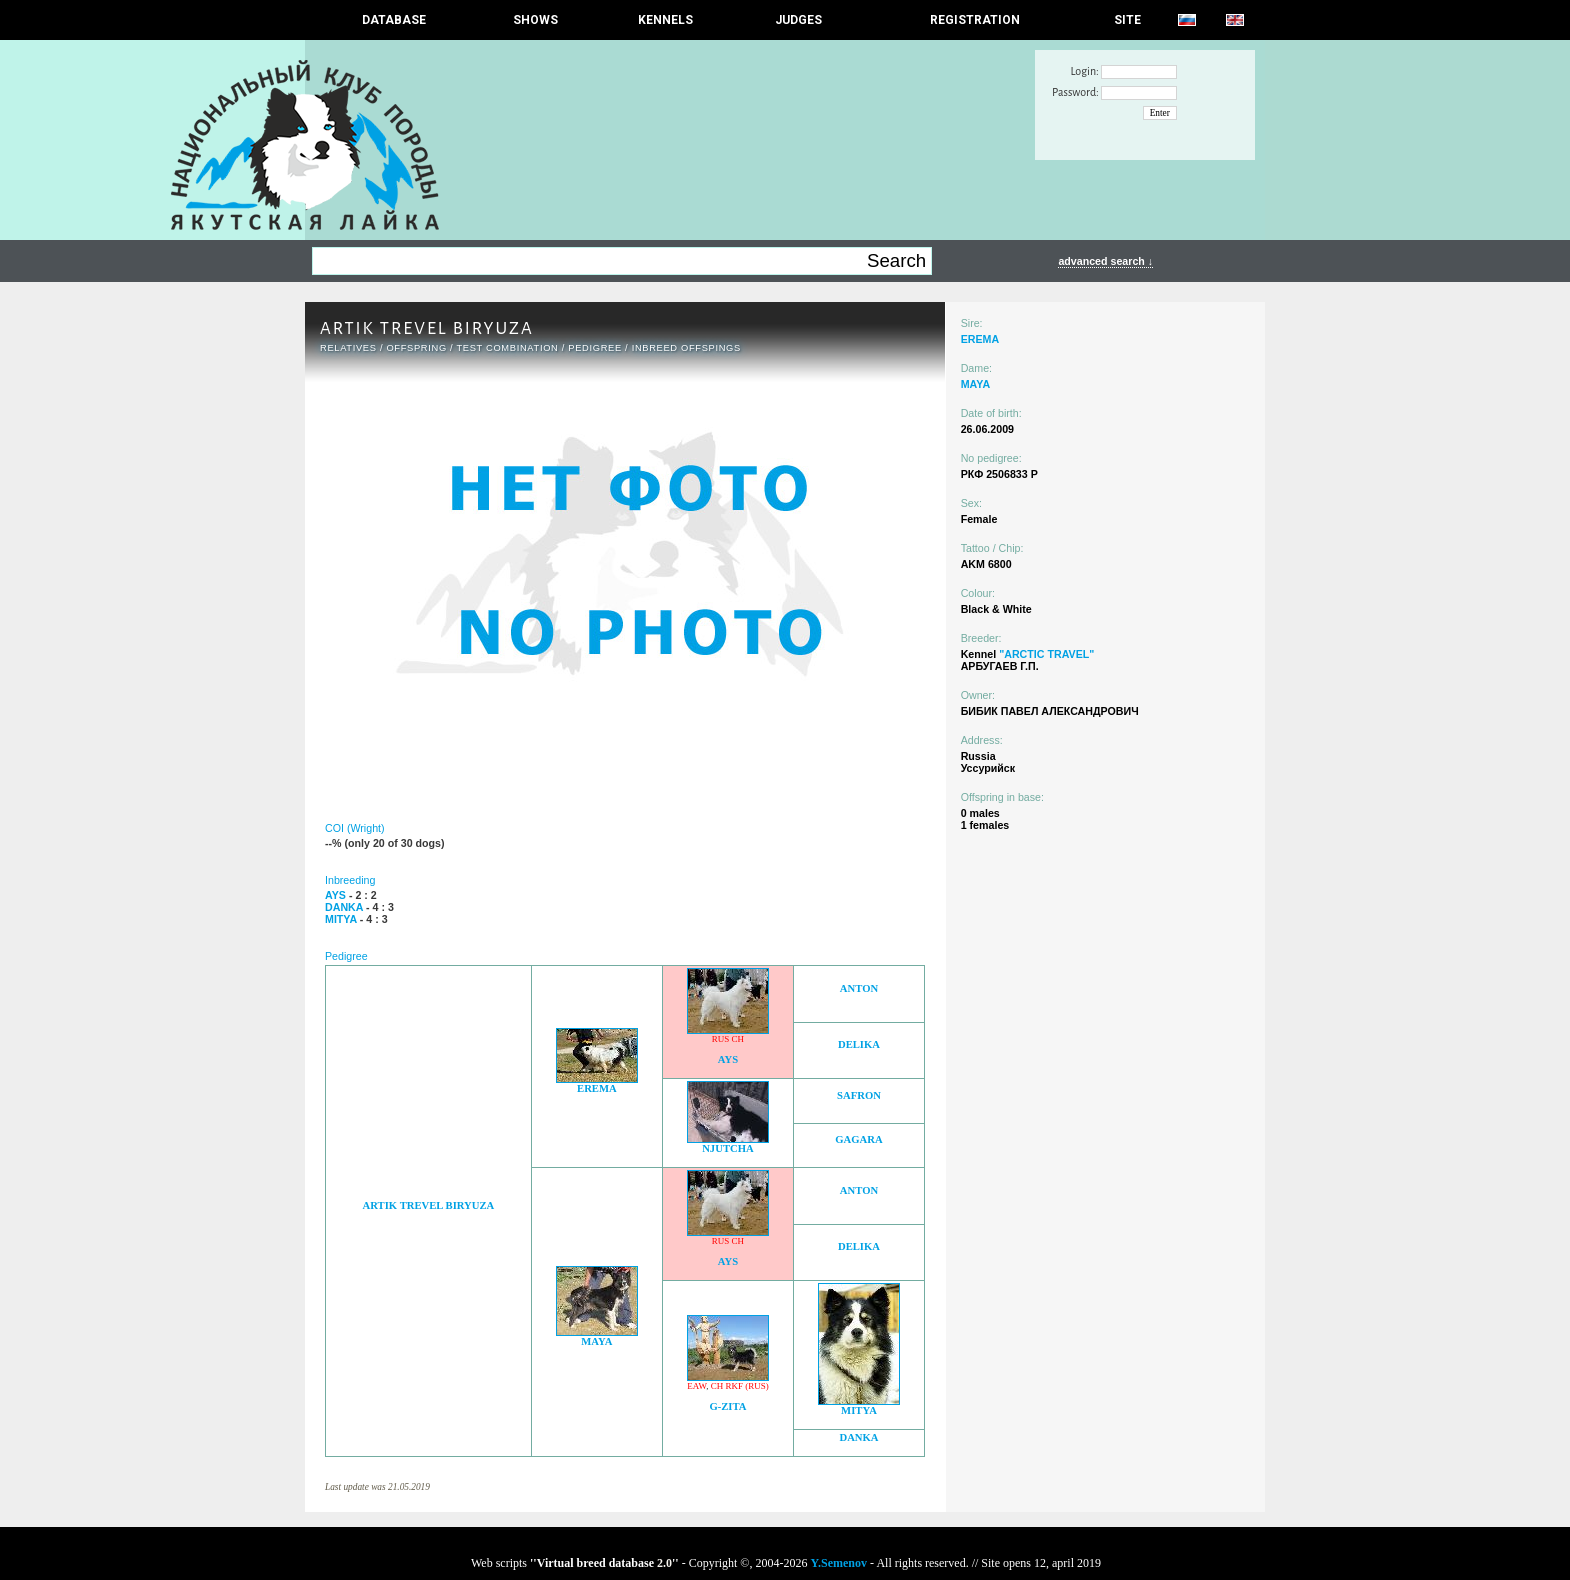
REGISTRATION (975, 20)
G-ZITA (727, 1406)
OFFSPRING (416, 348)
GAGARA (858, 1139)
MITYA (859, 1410)
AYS (728, 1059)
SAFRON (859, 1095)
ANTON (859, 988)
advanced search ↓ (1105, 261)
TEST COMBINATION (507, 348)
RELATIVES (348, 348)
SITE (1127, 20)
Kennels (665, 20)
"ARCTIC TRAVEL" (1046, 654)
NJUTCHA (728, 1148)
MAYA (596, 1341)
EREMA (597, 1088)
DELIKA (859, 1044)
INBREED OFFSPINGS (686, 348)
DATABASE (394, 20)
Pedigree (595, 348)
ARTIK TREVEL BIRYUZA (429, 1205)
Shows (535, 20)
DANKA (858, 1437)
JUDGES (798, 20)
